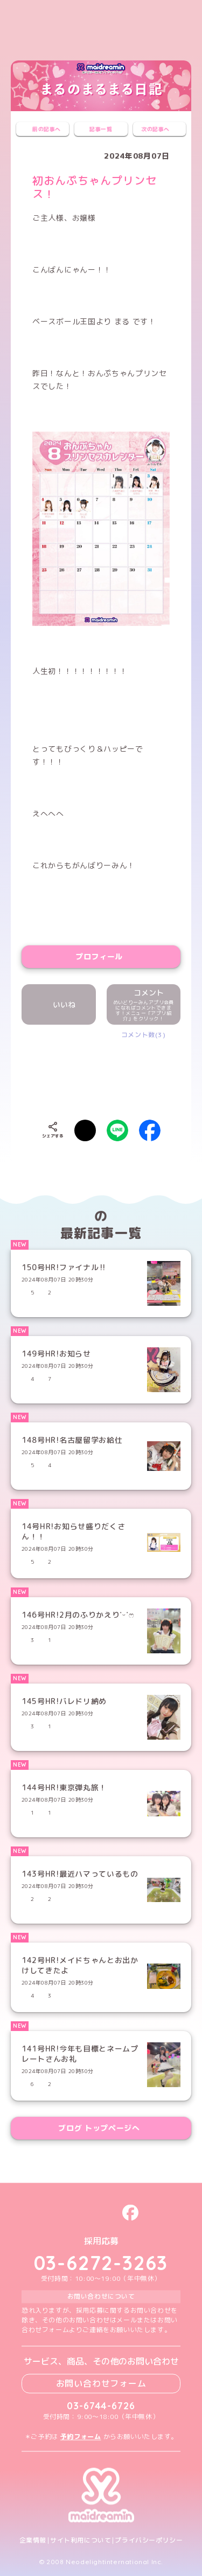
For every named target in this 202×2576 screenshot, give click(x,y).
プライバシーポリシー (149, 2540)
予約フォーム (80, 2436)
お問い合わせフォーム (101, 2383)
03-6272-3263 (101, 2263)
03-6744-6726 (101, 2406)
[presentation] (114, 1072)
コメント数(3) (143, 1034)
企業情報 (32, 2540)
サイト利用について (80, 2540)
